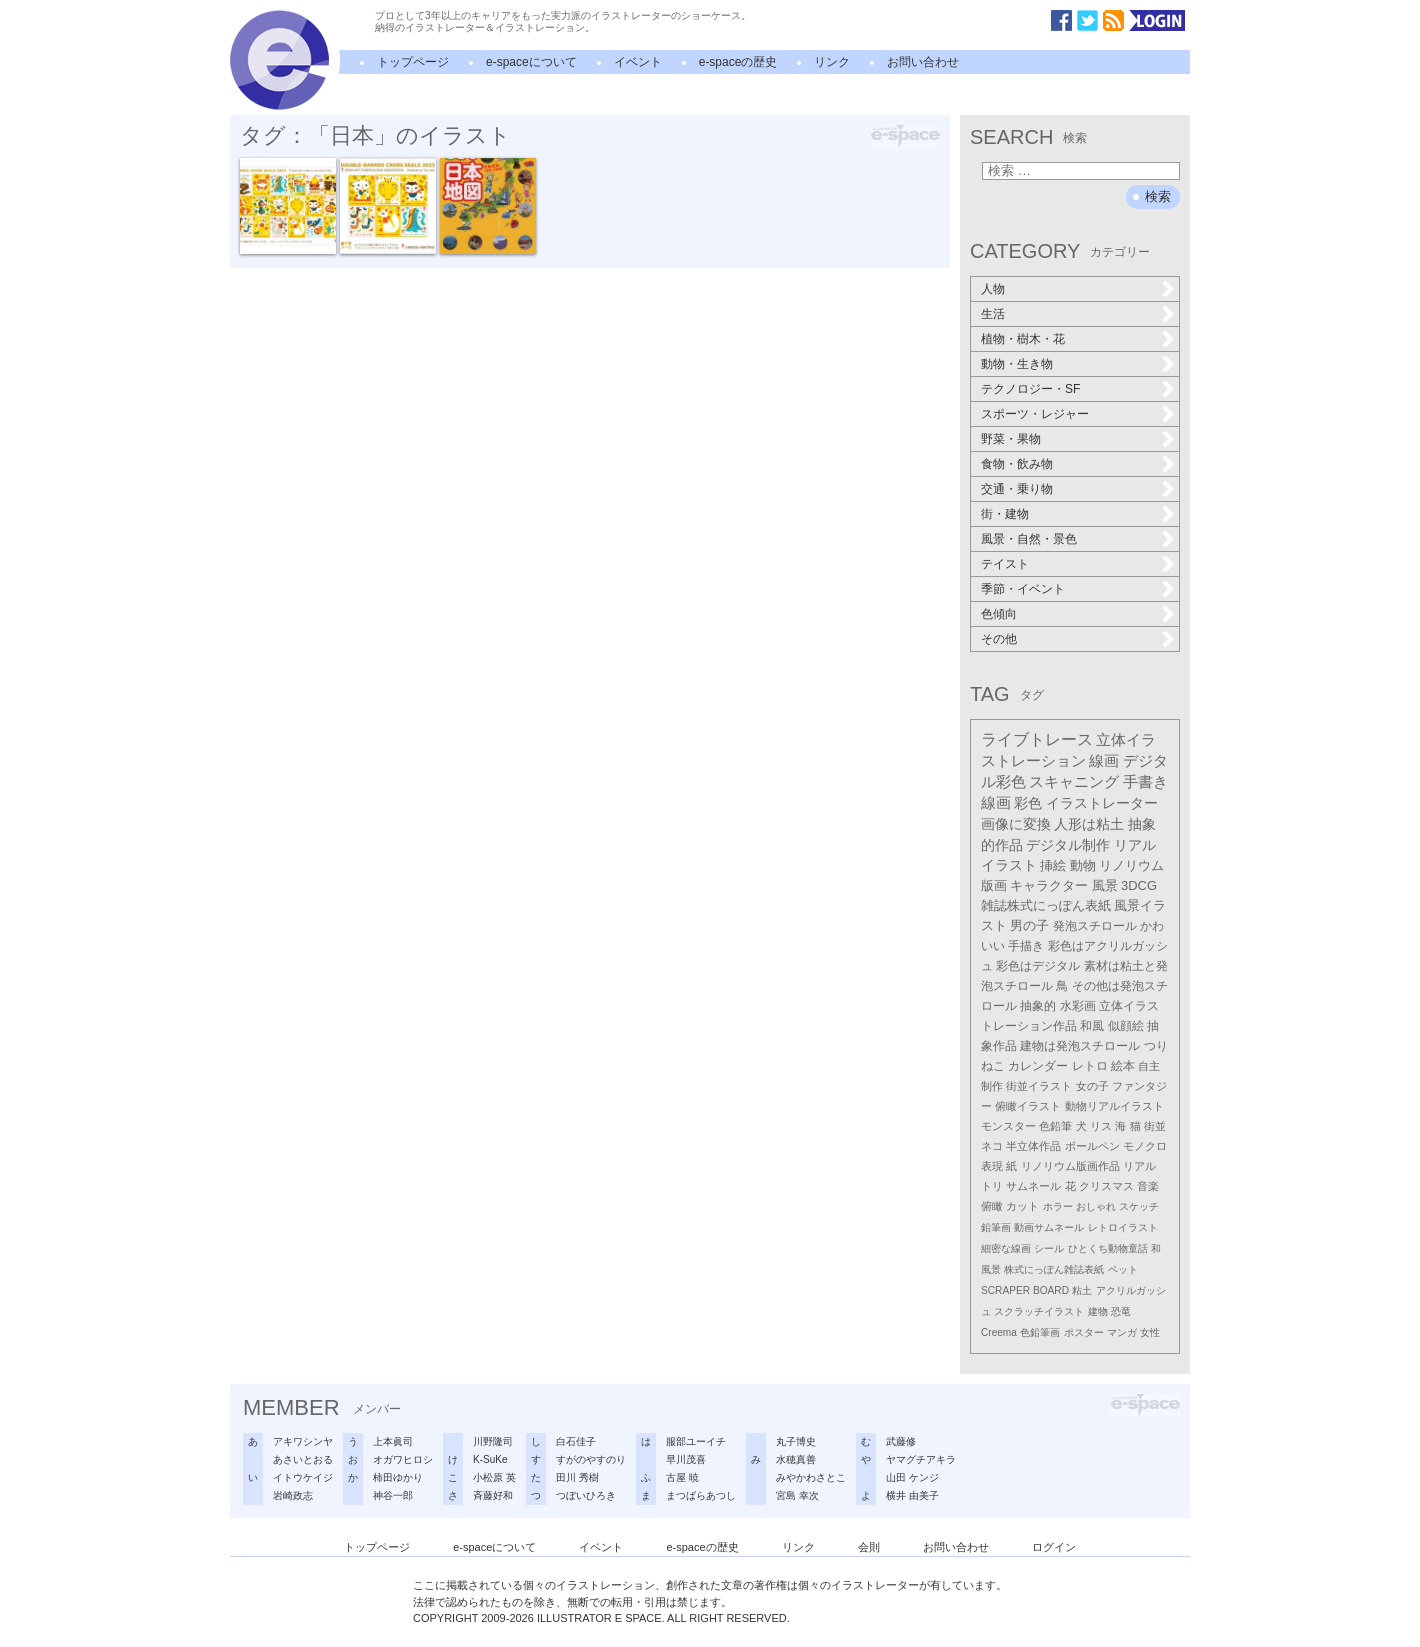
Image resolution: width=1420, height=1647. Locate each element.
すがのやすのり (591, 1459)
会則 (869, 1547)
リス (1101, 1126)
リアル (1139, 1166)
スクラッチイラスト (1039, 1311)
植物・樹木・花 (1023, 339)
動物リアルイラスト (1114, 1106)
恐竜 (1121, 1311)
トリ (992, 1186)
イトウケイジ (303, 1477)
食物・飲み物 (1017, 464)
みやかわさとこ (811, 1477)
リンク (832, 62)
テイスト (1005, 564)
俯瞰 (992, 1206)
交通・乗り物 (1017, 489)
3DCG (1139, 885)
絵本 (1123, 1066)
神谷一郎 (393, 1495)
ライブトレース (1037, 739)
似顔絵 (1126, 1026)
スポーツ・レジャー (1035, 414)
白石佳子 (576, 1441)
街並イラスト (1039, 1086)
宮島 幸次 (797, 1495)
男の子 (1029, 926)
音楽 (1148, 1186)
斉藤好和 (493, 1495)
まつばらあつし (701, 1495)
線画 (1104, 760)
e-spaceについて (531, 62)
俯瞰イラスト (1028, 1106)
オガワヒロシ (403, 1459)
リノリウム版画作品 (1070, 1166)
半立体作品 (1033, 1146)
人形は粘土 (1089, 824)
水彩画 (1078, 1006)
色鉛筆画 (1040, 1332)
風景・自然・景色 (1029, 539)
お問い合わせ (923, 62)
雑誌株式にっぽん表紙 (1046, 905)
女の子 (1092, 1086)
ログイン (1054, 1547)
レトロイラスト (1123, 1227)
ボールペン (1092, 1146)
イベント (638, 62)
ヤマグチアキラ (921, 1459)
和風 (1092, 1026)
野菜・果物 (1011, 439)
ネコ (992, 1146)
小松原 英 (494, 1477)
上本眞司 (393, 1441)
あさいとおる (303, 1459)
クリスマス (1106, 1186)
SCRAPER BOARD (1025, 1290)
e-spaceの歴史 (738, 62)
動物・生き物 (1017, 364)
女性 (1150, 1332)
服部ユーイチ (696, 1441)
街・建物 (1005, 514)
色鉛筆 (1055, 1126)
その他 (999, 639)
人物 (993, 289)
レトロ (1090, 1066)
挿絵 (1053, 865)
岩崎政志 (293, 1495)
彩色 (1028, 803)
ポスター (1084, 1332)
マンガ (1122, 1332)
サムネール (1033, 1186)
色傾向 (999, 614)
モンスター (1008, 1126)
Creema (999, 1332)
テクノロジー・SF (1030, 389)
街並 (1155, 1126)
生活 (993, 314)
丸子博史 (796, 1441)
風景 (1105, 885)
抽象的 (1038, 1006)
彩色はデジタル (1038, 966)
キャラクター (1049, 885)
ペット (1123, 1269)
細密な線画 (1006, 1248)
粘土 (1082, 1290)
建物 (1098, 1311)
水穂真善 (796, 1459)
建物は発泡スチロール (1080, 1045)
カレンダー (1038, 1066)
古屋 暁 (682, 1477)
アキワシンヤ (303, 1441)
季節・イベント (1023, 589)
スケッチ (1139, 1206)
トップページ (413, 62)
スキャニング (1074, 782)
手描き (1026, 946)
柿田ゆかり (398, 1477)
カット (1022, 1206)
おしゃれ (1096, 1206)
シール (1049, 1248)
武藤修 (901, 1441)
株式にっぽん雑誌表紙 (1054, 1269)
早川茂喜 (686, 1459)
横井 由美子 (912, 1495)
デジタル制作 (1068, 845)
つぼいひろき (586, 1495)
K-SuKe (490, 1459)
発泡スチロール (1095, 926)
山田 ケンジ (912, 1477)
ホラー (1058, 1206)
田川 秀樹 (577, 1477)
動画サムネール (1049, 1227)
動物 (1083, 865)
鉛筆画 (996, 1227)
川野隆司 (493, 1441)
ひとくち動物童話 (1108, 1248)
